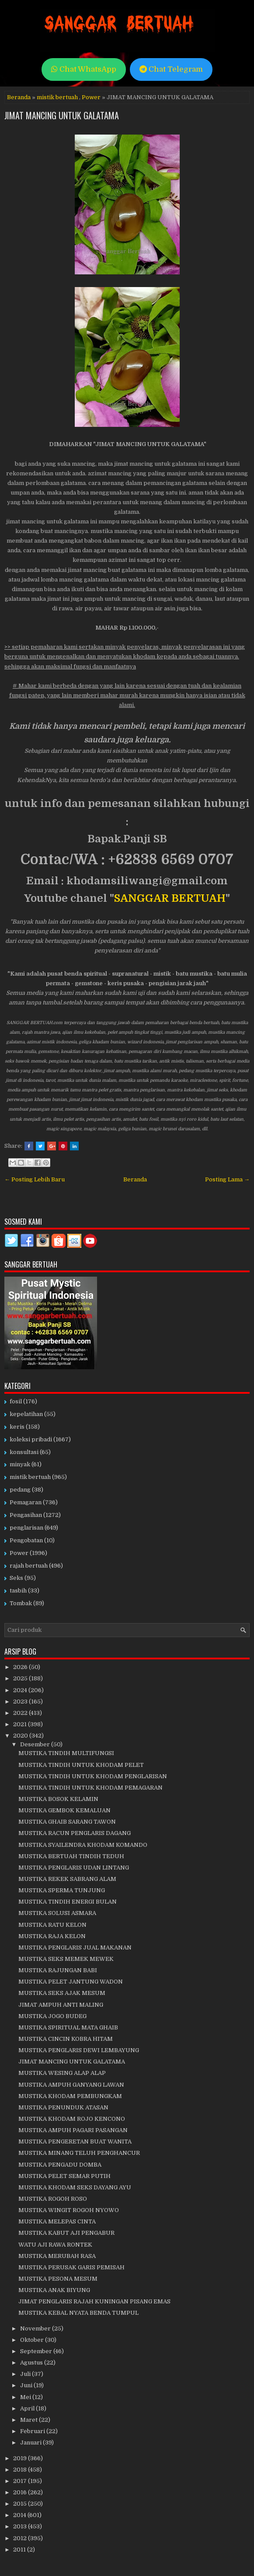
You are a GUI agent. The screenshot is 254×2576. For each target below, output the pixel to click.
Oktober (32, 2340)
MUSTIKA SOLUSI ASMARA (57, 1913)
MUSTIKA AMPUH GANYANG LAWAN (71, 2084)
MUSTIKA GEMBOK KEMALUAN (64, 1810)
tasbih (18, 1590)
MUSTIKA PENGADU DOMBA (59, 2164)
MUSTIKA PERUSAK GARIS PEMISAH (71, 2267)
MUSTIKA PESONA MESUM (57, 2278)
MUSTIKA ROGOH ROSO (52, 2198)
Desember (35, 1744)
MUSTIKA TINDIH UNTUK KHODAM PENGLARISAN (92, 1776)
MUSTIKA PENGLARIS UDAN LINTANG (73, 1867)
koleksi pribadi (31, 1439)
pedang (20, 1489)
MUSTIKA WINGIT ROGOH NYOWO (68, 2210)
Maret (29, 2420)
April (28, 2408)
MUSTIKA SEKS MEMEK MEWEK (66, 1959)
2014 (20, 2515)
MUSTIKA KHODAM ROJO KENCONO (71, 2119)
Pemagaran (26, 1502)
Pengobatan (26, 1540)
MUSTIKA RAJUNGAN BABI (57, 1970)
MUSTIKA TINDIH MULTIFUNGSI (66, 1753)
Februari (33, 2431)
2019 (20, 2458)
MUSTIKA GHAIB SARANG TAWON (67, 1821)
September (36, 2351)
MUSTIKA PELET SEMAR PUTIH (64, 2176)
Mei (26, 2397)
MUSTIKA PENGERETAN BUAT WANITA (75, 2141)
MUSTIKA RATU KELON (52, 1925)
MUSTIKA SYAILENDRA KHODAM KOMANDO (82, 1845)
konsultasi (24, 1452)
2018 (20, 2469)
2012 (20, 2538)
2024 (20, 1690)
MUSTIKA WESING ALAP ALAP (62, 2073)
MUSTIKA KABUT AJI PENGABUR (66, 2233)
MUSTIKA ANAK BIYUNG (54, 2290)
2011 (20, 2549)
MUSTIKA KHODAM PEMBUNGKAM (70, 2096)
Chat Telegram (171, 69)
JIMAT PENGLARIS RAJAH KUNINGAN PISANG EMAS (94, 2301)
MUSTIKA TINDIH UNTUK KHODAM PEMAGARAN (90, 1787)
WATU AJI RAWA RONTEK (55, 2244)
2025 (21, 1678)
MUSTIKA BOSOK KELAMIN (58, 1799)
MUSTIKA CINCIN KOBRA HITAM (65, 2039)
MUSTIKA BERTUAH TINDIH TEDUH (71, 1856)
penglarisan (26, 1527)
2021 (20, 1724)
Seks (16, 1578)
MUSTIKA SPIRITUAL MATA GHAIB (68, 2027)
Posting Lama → (227, 1179)
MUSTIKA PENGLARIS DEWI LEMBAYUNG (78, 2050)
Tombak (21, 1603)
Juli (26, 2374)
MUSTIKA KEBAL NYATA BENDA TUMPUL (78, 2312)
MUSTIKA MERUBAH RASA (57, 2256)
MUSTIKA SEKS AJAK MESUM (61, 1993)
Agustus (32, 2362)
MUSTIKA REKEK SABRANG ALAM (67, 1879)
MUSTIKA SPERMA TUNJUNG (61, 1890)
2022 (21, 1713)
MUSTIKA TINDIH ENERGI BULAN (67, 1901)
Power (91, 97)
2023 (21, 1701)
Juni (27, 2385)
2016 (20, 2492)
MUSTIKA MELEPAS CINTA (57, 2221)
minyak (20, 1464)
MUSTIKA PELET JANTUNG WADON (70, 1981)
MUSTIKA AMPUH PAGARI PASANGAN (73, 2130)
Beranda (19, 97)
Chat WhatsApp (83, 69)
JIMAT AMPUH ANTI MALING (60, 2004)
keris (17, 1426)
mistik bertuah (57, 97)
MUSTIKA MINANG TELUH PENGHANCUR (79, 2153)
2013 (20, 2526)
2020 (21, 1735)
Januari (31, 2442)
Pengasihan (26, 1515)
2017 (20, 2481)
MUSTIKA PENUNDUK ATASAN (63, 2107)
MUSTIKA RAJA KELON (52, 1936)
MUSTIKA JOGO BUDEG (52, 2016)
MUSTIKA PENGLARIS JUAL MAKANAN (75, 1947)
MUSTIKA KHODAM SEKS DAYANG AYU (74, 2187)
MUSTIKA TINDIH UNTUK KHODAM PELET (81, 1765)
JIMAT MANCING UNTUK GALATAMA (61, 115)
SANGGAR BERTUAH (170, 898)
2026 (21, 1667)
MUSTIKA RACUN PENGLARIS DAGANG (74, 1833)
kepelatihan (26, 1414)
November (36, 2328)
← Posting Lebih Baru (34, 1179)
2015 (20, 2503)
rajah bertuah (29, 1565)
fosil (16, 1401)
